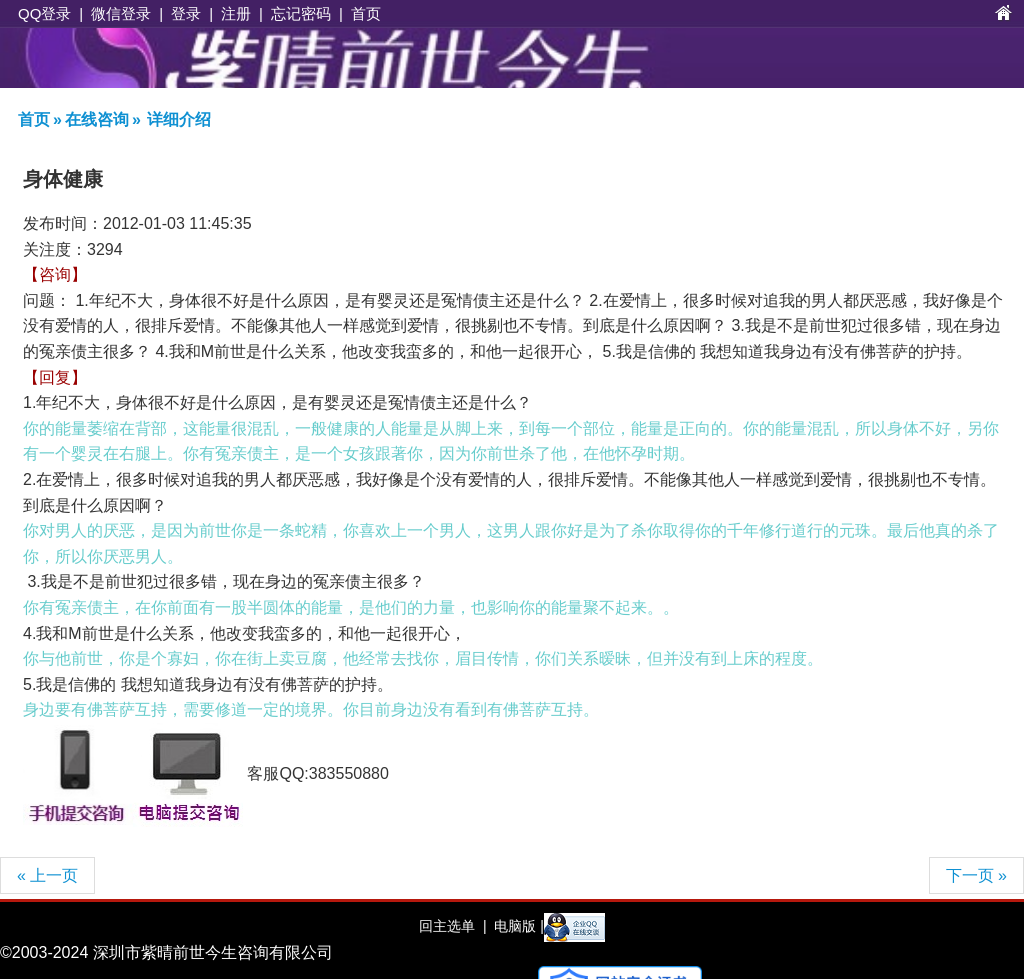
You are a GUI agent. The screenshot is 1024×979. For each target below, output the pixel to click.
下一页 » (976, 875)
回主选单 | (452, 926)
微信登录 (121, 13)
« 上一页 (47, 875)
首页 (366, 13)
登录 (186, 13)
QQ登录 (44, 13)
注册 (236, 13)
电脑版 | (516, 926)
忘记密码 (301, 13)
